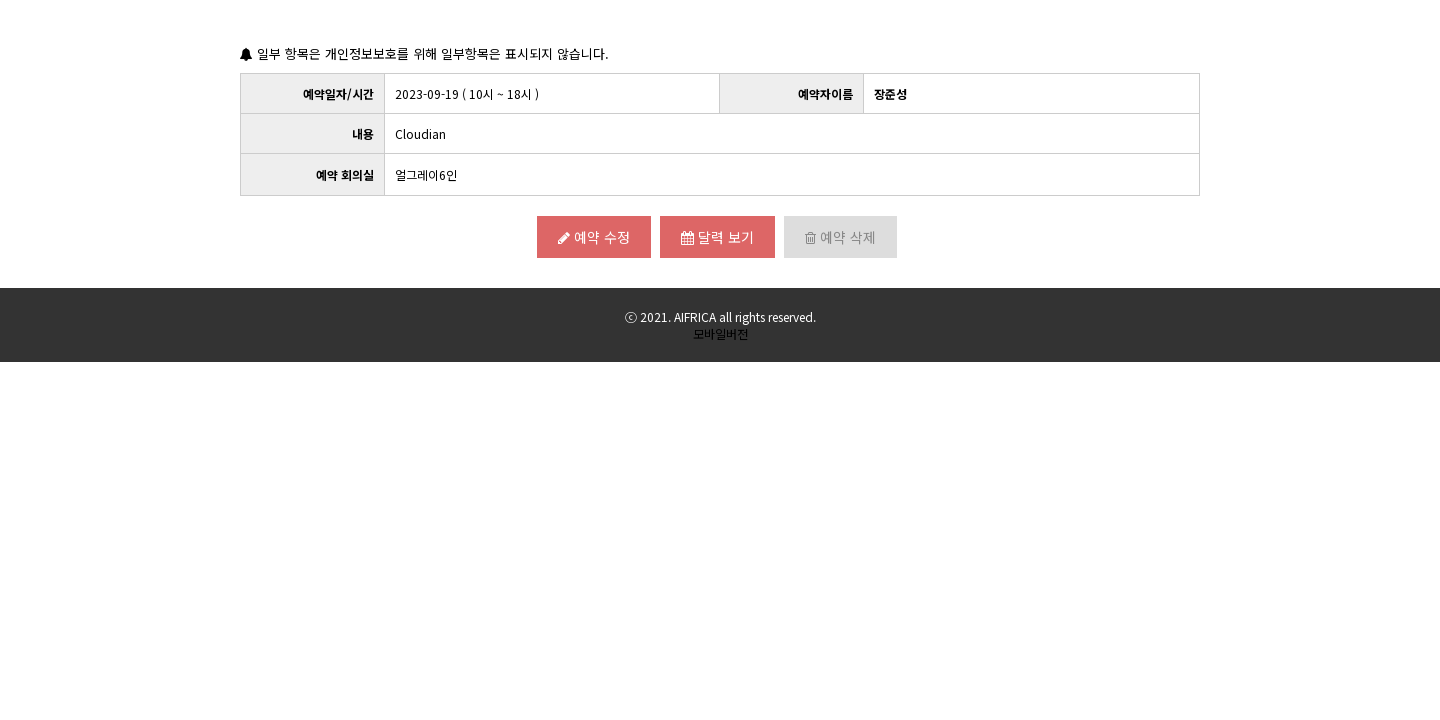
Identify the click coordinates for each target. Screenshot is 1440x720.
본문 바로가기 (0, 0)
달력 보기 (717, 237)
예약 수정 (594, 237)
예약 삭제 (840, 237)
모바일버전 (720, 333)
